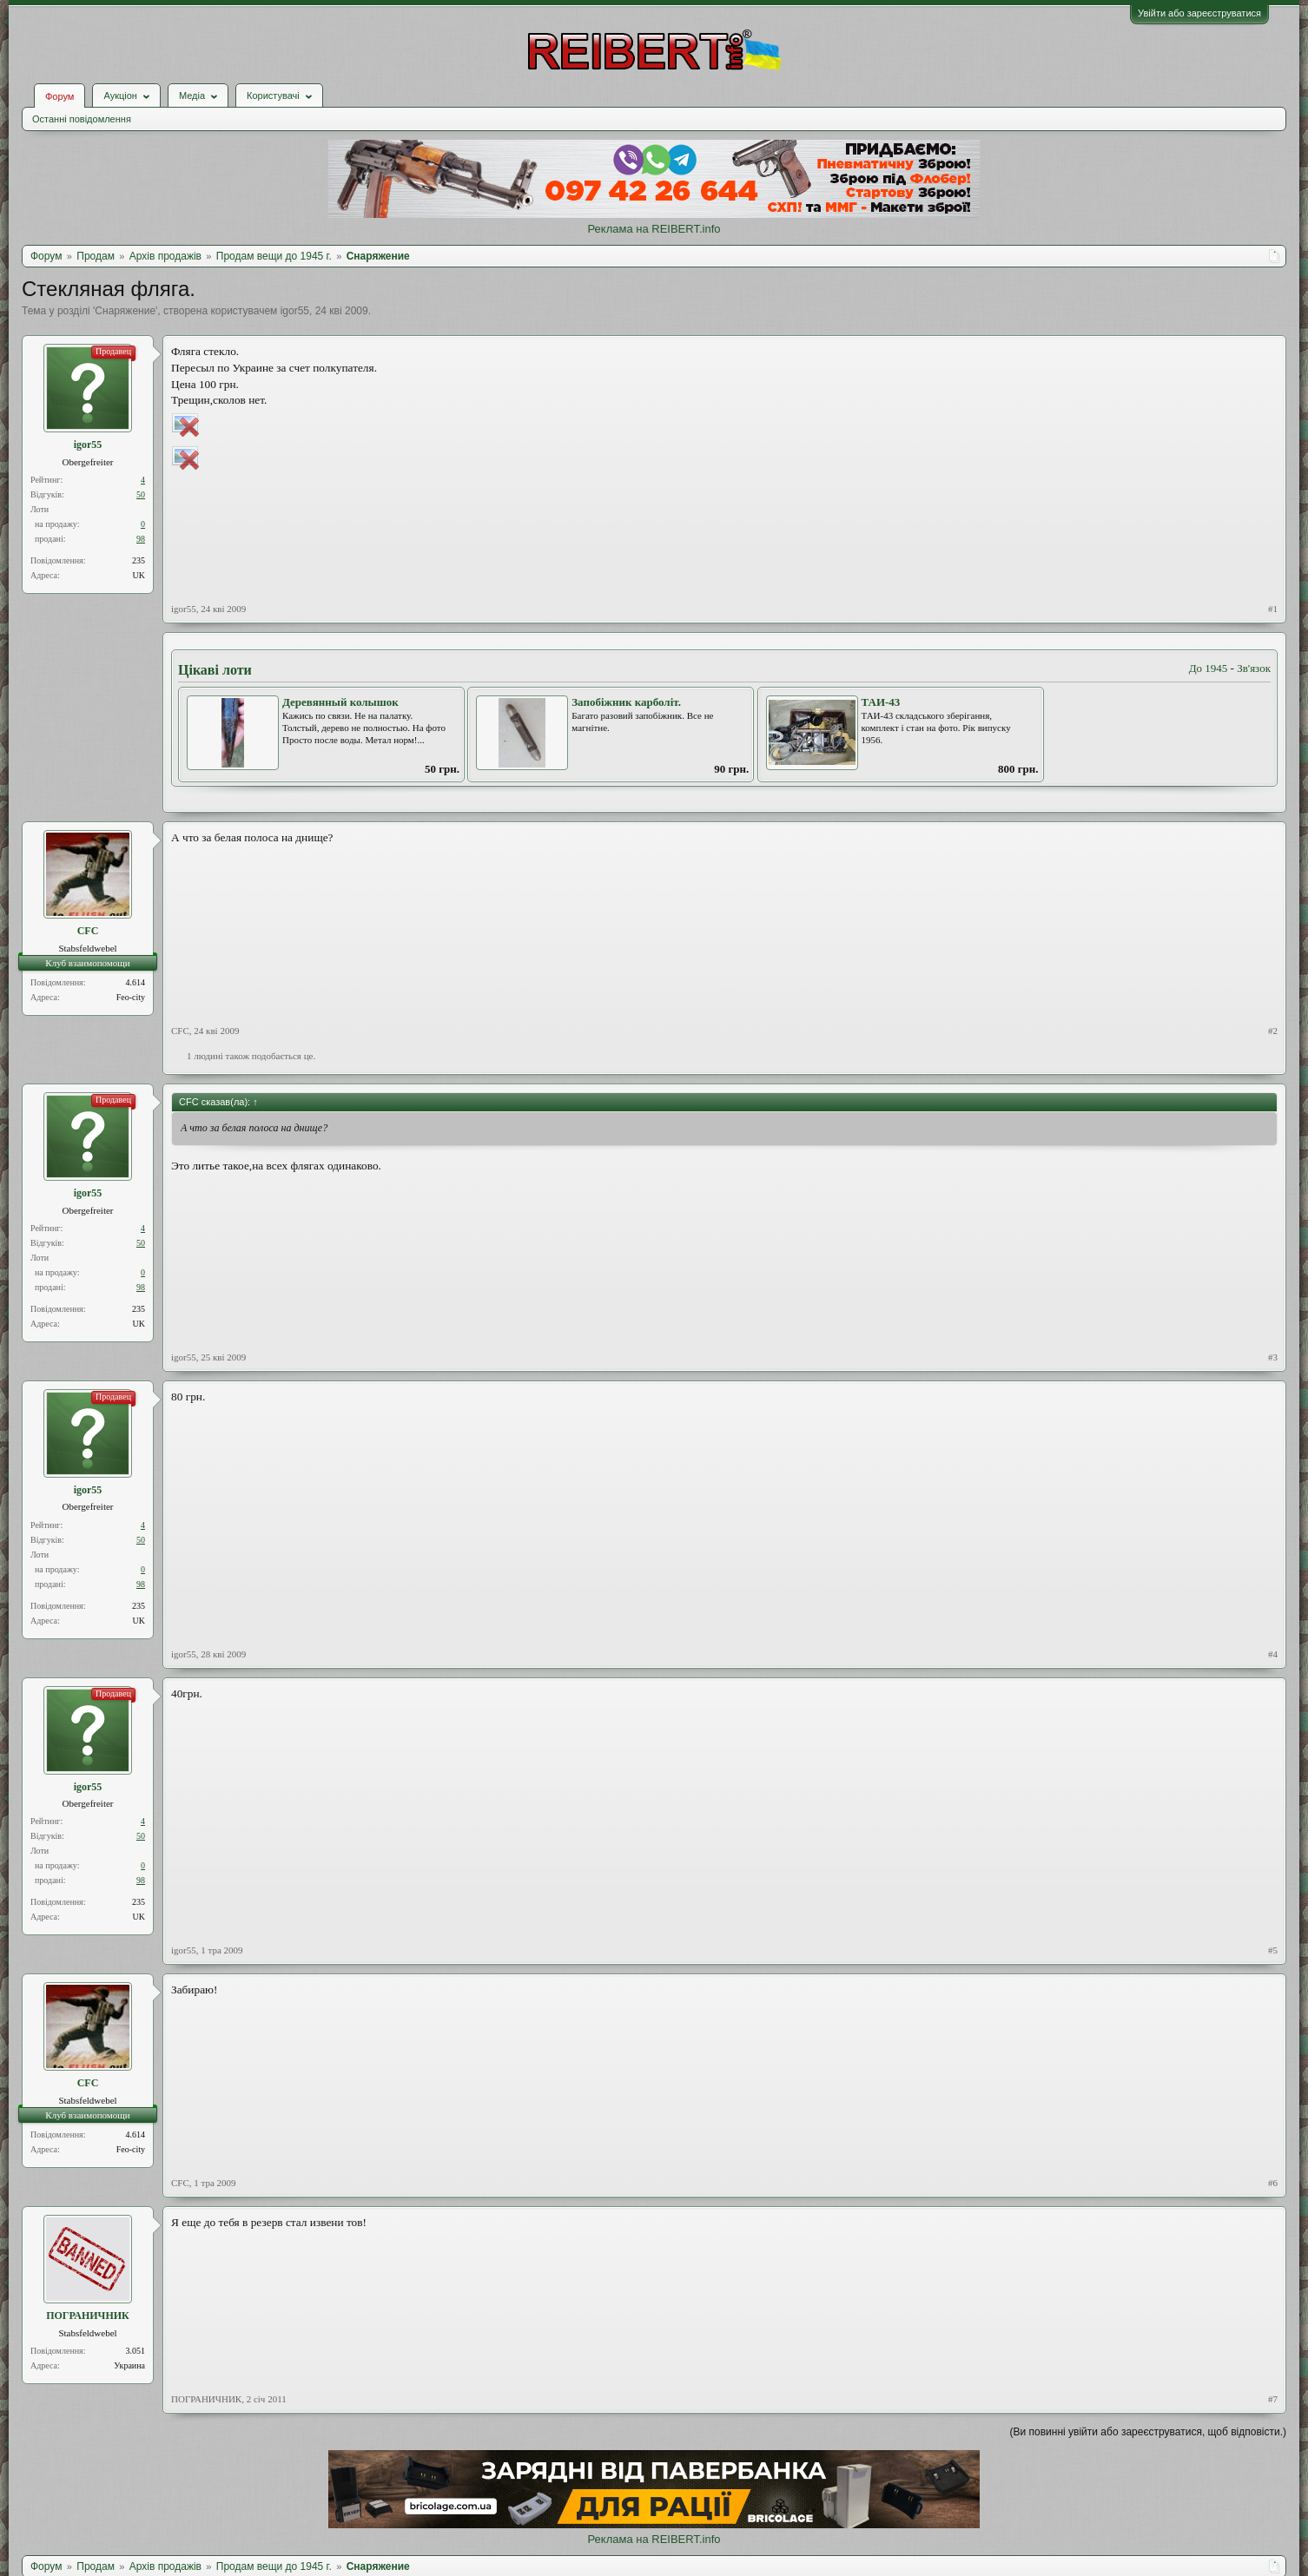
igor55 (295, 311)
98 (140, 539)
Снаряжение (125, 311)
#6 (1273, 2182)
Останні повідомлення (81, 119)
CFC (88, 931)
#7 (1273, 2399)
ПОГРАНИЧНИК (87, 2315)
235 (138, 560)
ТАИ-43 (881, 701)
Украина (129, 2365)
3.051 (136, 2350)
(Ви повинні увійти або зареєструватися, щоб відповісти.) (1148, 2432)
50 (140, 494)
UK (139, 575)
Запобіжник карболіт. (626, 701)
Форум (59, 96)
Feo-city (130, 997)
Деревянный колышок (340, 701)
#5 (1273, 1950)
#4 (1273, 1654)
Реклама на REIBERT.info (653, 228)
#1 (1273, 608)
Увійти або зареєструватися (1199, 13)
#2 (1273, 1030)
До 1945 (1208, 668)
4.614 (136, 982)
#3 (1273, 1357)
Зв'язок (1254, 668)
